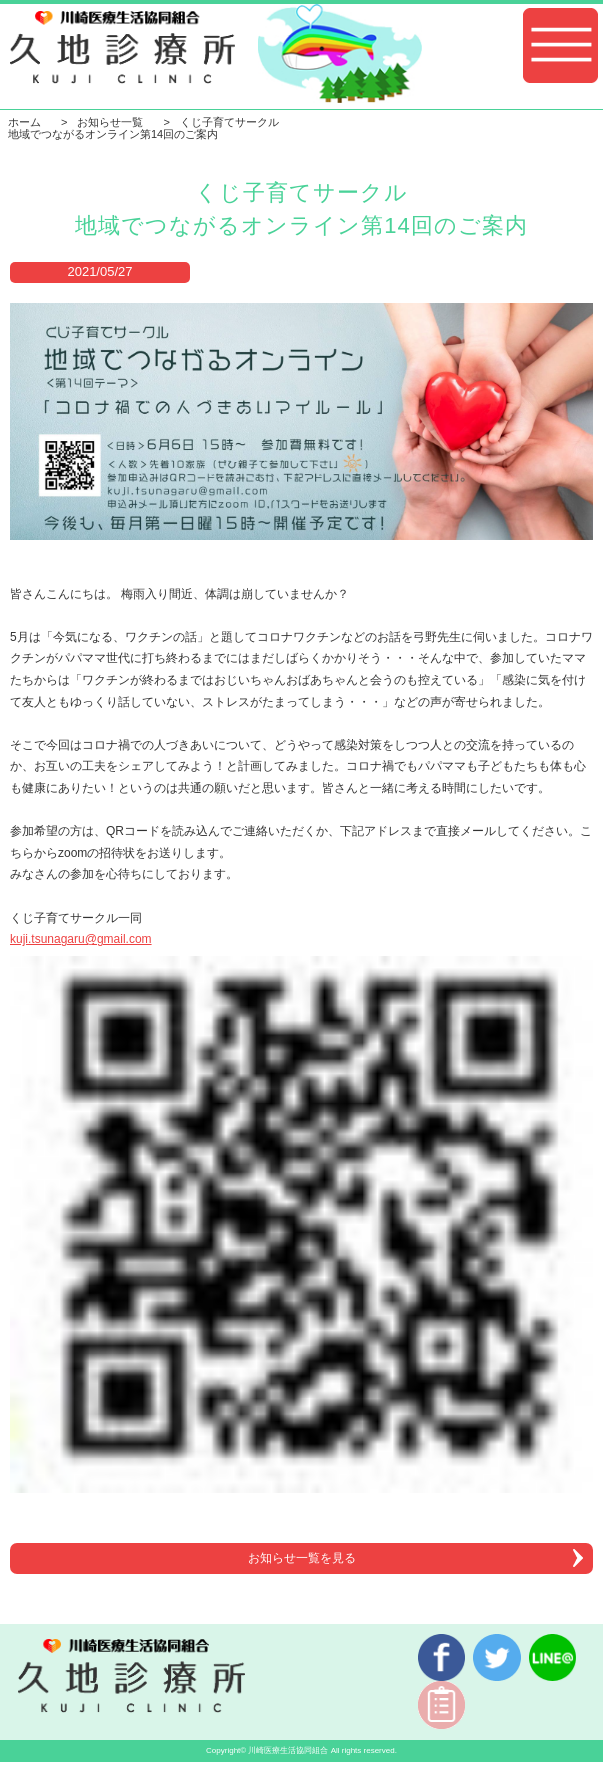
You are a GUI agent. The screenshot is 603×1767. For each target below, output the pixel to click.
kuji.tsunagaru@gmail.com (81, 939)
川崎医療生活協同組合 (288, 1750)
